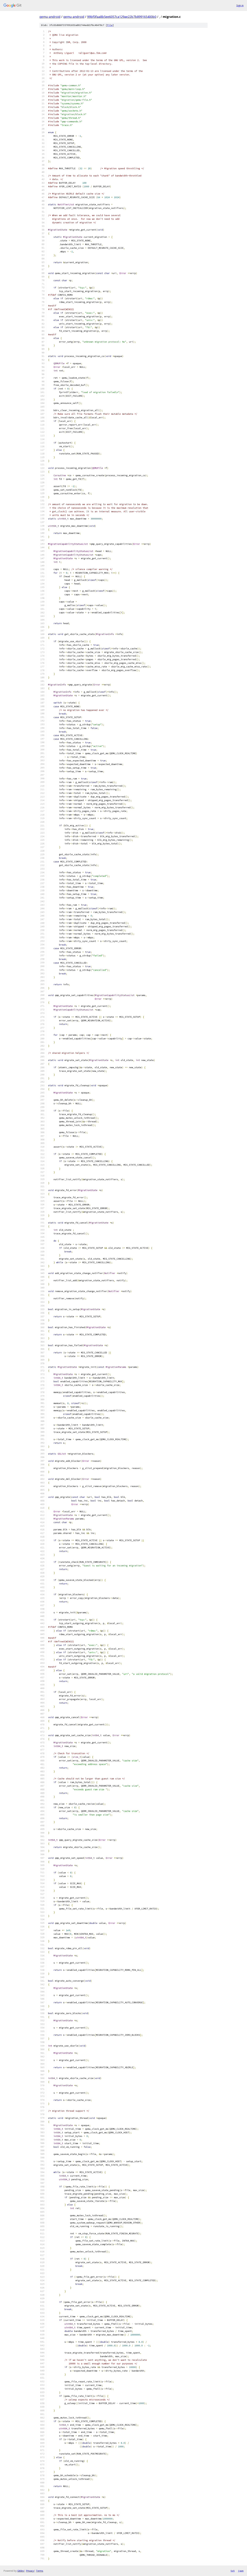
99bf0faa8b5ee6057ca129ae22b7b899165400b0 (121, 17)
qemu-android (49, 17)
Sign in (240, 5)
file (110, 25)
